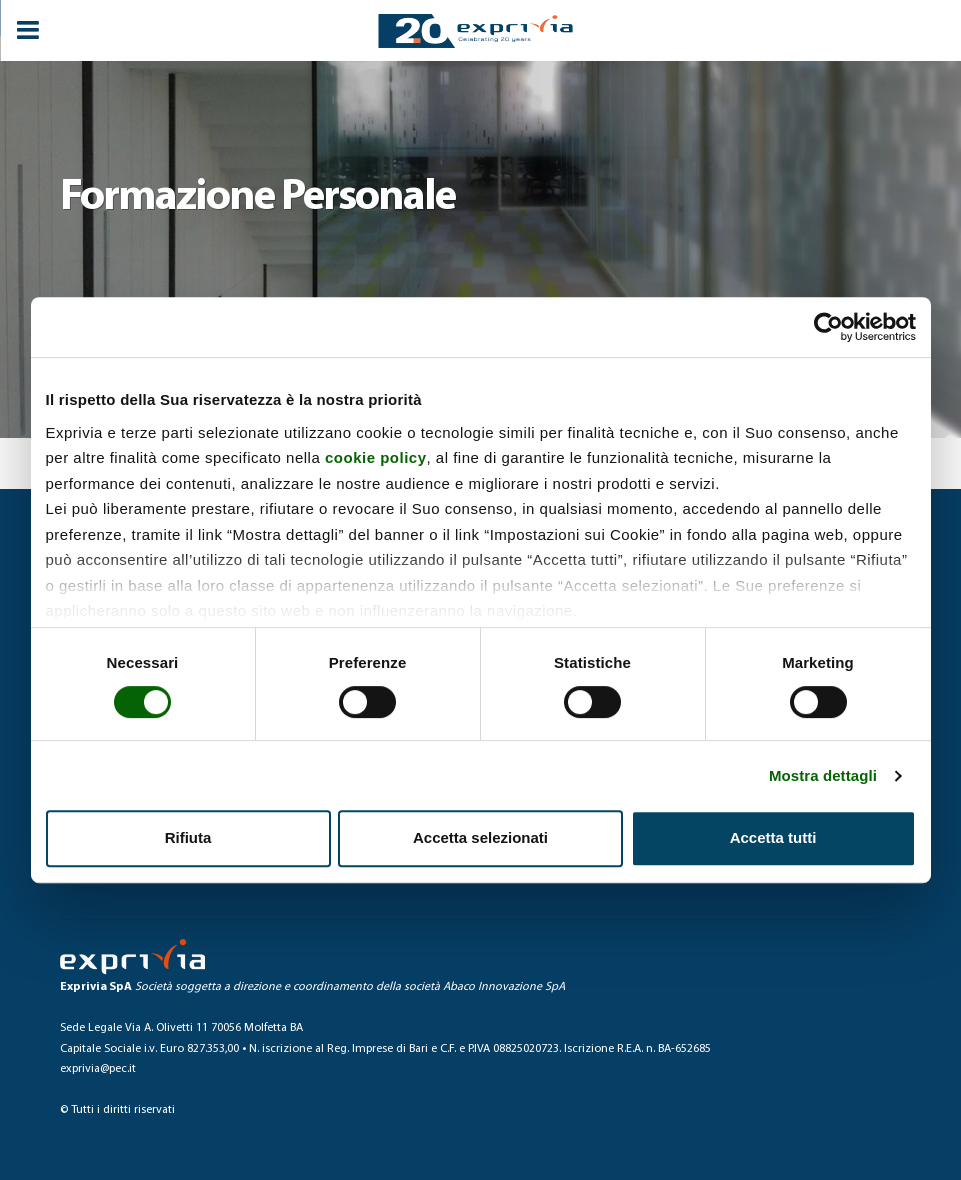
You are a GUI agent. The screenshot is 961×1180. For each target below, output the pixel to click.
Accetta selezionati (480, 837)
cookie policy (376, 457)
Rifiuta (188, 837)
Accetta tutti (773, 837)
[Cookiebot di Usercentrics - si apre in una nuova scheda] (828, 327)
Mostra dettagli (823, 775)
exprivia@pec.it (98, 1069)
